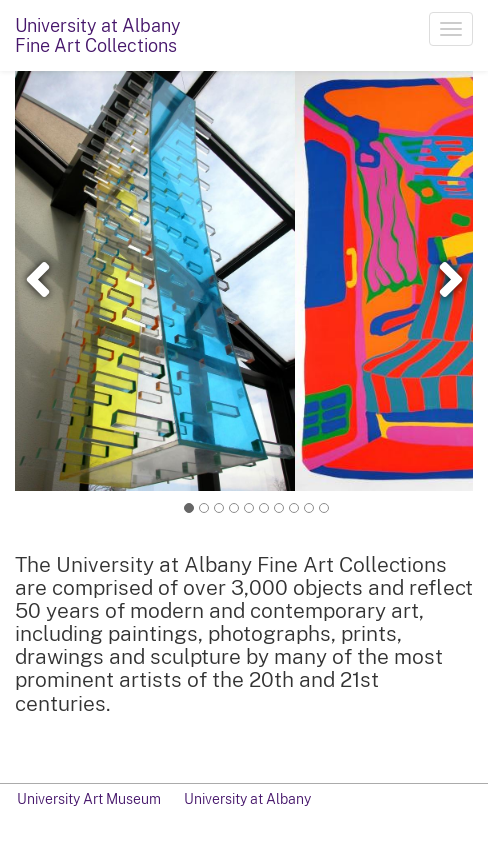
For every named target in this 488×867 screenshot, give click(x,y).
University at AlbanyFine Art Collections (98, 35)
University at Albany (247, 799)
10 (324, 507)
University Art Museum (89, 799)
